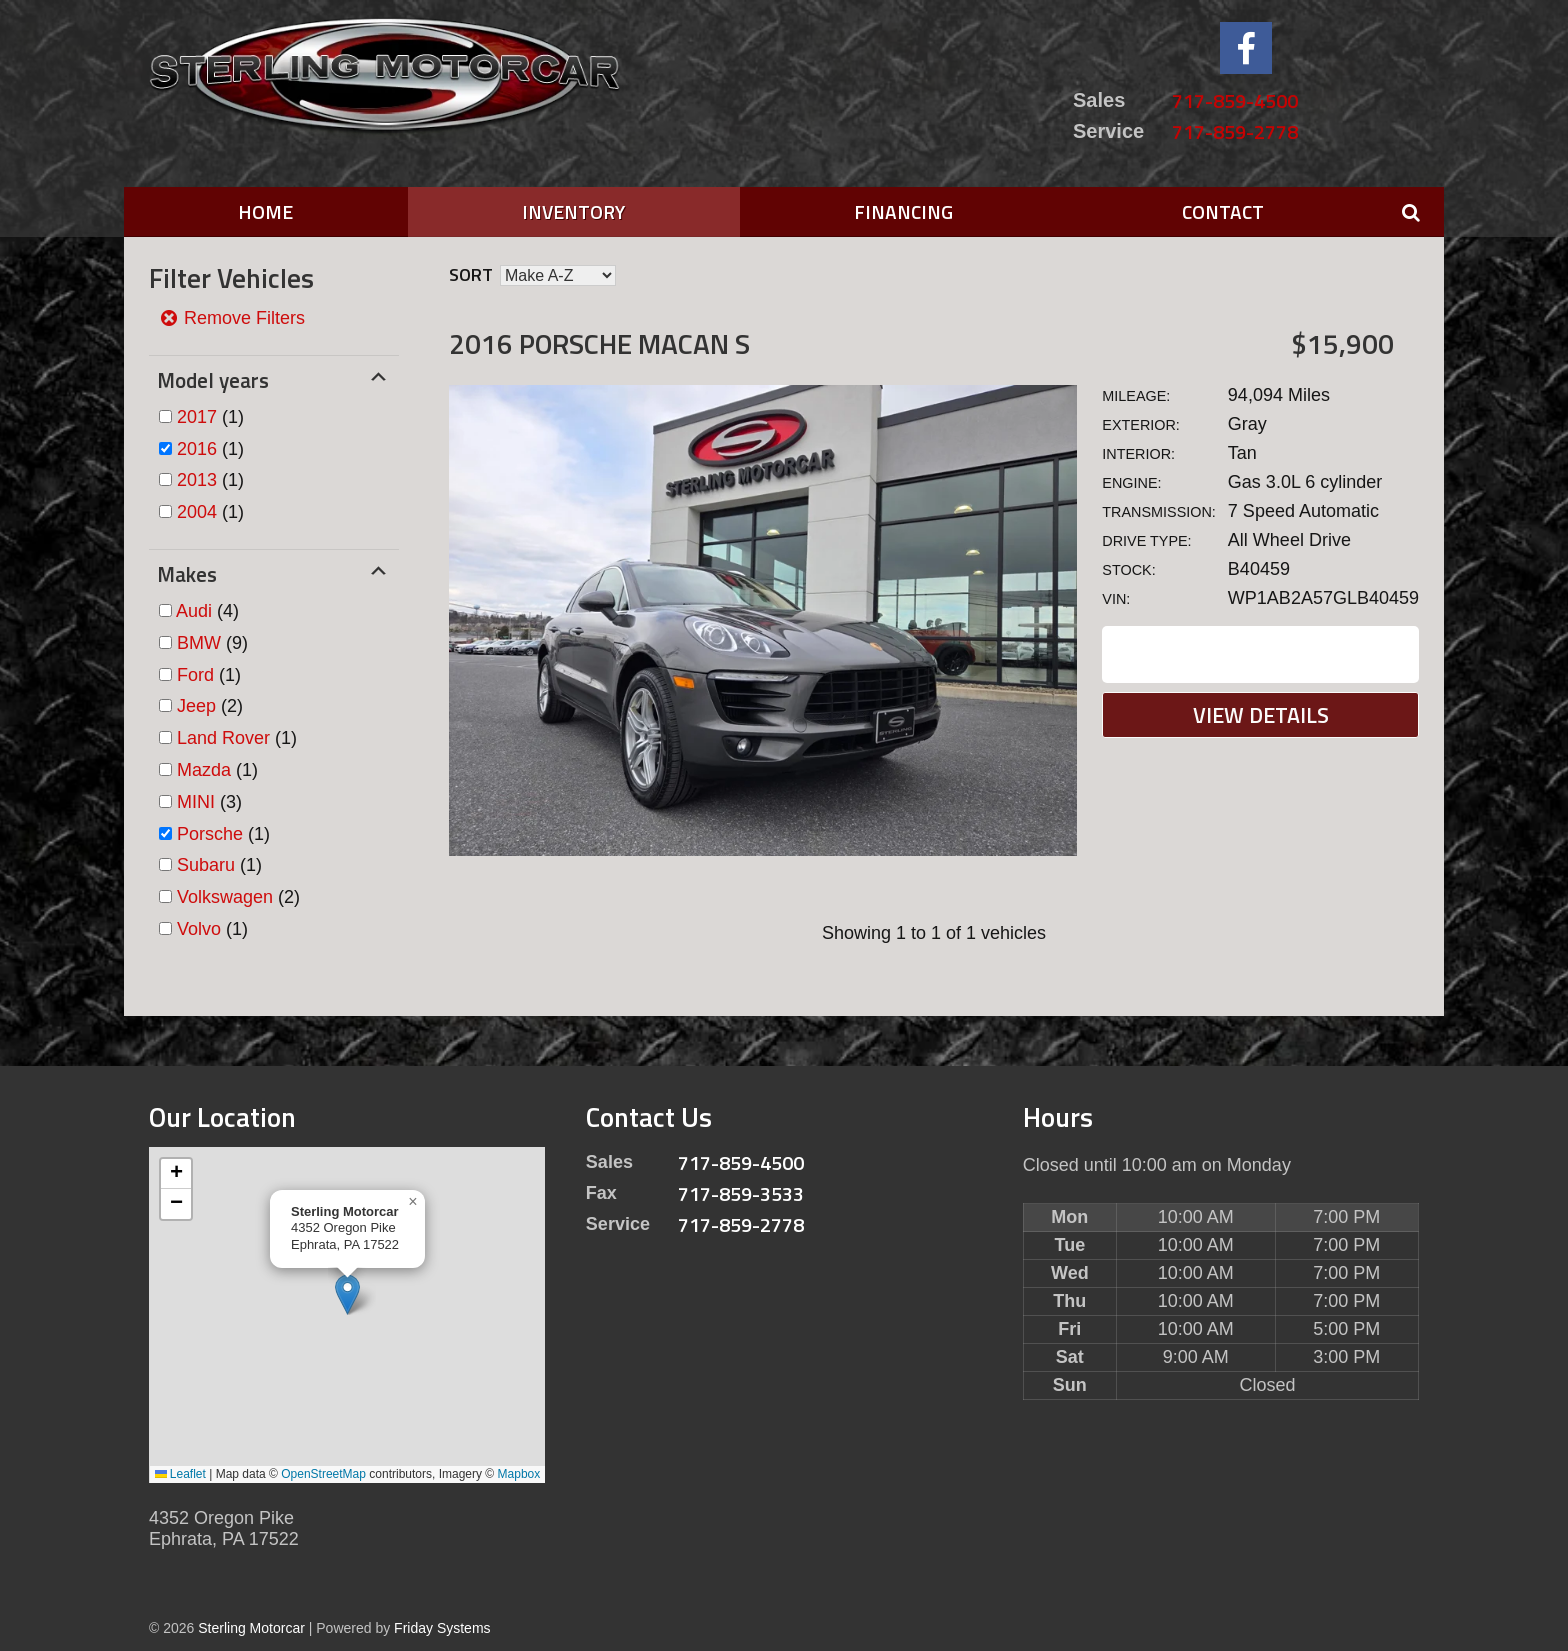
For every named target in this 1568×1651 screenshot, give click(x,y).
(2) (210, 706)
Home (265, 211)
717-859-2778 (1235, 131)
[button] (347, 1294)
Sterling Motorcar (251, 1628)
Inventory (573, 211)
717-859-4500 (1235, 100)
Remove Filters (232, 318)
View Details (1261, 715)
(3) (209, 802)
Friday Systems (442, 1628)
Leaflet (180, 1474)
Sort (471, 274)
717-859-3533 (741, 1193)
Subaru (206, 865)
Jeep (196, 706)
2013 (197, 480)
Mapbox (519, 1474)
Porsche (210, 834)
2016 (197, 449)
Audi (194, 611)
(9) (212, 643)
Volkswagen (225, 897)
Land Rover (223, 738)
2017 (197, 417)
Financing (903, 211)
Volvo (199, 929)
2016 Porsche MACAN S (599, 343)
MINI (196, 802)
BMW (199, 643)
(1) (210, 417)
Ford (195, 675)
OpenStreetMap (323, 1474)
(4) (207, 611)
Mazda (204, 770)
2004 (197, 512)
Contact (1223, 211)
